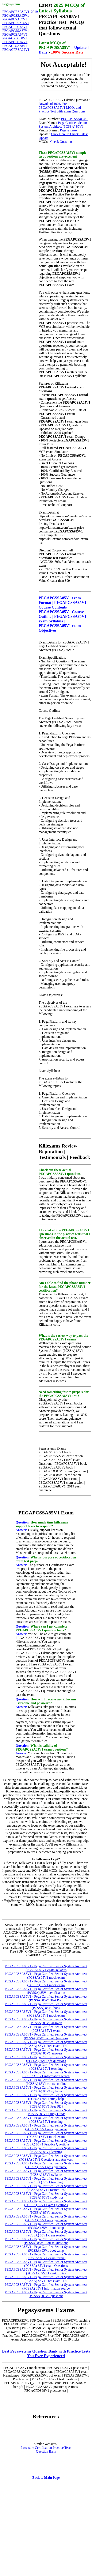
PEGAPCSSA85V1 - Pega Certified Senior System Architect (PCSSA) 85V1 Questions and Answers (46, 2157)
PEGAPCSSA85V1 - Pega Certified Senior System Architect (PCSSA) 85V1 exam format (46, 2256)
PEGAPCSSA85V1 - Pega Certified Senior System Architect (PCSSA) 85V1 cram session (46, 2233)
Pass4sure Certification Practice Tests (46, 2447)
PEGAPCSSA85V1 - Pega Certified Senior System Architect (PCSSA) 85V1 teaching (46, 2066)
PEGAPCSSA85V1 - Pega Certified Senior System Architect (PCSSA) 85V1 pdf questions (46, 2059)
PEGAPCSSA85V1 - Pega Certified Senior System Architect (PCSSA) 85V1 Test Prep (46, 1998)
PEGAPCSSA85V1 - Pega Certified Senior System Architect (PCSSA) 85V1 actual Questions (46, 2036)
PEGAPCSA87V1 (14, 19)
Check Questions (61, 141)
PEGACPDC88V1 (14, 27)
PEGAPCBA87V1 (14, 34)
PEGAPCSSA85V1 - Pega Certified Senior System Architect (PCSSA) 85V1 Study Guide (46, 2112)
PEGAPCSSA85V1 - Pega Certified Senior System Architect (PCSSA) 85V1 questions (46, 2294)
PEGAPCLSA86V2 (15, 23)
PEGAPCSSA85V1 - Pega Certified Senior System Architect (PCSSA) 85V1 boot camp (46, 2226)
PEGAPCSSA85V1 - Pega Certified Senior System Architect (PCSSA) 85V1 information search (46, 2074)
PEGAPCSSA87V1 (15, 30)
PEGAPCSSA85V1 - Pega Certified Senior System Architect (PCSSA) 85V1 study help (46, 2097)
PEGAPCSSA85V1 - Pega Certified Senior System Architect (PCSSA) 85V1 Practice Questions (46, 2142)
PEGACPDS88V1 (14, 38)
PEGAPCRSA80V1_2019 (20, 11)
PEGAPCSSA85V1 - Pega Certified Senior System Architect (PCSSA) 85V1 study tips (46, 2195)
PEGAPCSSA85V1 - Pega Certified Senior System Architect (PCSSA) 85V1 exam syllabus (46, 1968)
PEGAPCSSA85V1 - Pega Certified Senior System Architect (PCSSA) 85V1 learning (46, 2150)
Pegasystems (68, 130)
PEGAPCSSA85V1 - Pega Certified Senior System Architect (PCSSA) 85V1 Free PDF (46, 2104)
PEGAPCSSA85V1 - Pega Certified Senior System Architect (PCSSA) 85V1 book (46, 2006)
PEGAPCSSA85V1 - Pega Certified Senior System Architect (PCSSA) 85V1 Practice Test (46, 2188)
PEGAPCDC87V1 (14, 42)
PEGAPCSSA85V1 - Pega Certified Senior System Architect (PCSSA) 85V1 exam (46, 2028)
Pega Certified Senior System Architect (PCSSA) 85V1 (63, 124)
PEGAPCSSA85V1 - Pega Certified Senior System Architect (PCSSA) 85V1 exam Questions (46, 2203)
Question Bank (46, 2451)
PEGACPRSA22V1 (15, 49)
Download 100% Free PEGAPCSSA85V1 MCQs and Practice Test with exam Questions (62, 107)
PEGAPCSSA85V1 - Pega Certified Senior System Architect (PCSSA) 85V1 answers (46, 2021)
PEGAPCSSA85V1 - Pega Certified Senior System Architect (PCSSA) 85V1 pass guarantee (46, 2127)
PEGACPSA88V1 (14, 46)
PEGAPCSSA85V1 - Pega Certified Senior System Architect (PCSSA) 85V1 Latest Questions (46, 2241)
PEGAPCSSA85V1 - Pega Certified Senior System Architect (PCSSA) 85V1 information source (46, 2286)
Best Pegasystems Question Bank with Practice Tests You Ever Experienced (46, 2353)
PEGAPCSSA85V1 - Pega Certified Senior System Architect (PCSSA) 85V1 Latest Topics (46, 2271)
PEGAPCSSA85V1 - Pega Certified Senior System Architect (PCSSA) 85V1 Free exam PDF (46, 2044)
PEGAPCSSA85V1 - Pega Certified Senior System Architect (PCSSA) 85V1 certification (46, 1990)
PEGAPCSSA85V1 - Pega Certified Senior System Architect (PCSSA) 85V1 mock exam (46, 1975)
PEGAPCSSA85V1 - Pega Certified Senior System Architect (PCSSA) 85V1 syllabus (46, 2089)
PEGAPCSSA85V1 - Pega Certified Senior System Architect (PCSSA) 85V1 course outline (46, 2081)
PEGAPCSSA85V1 (15, 15)
